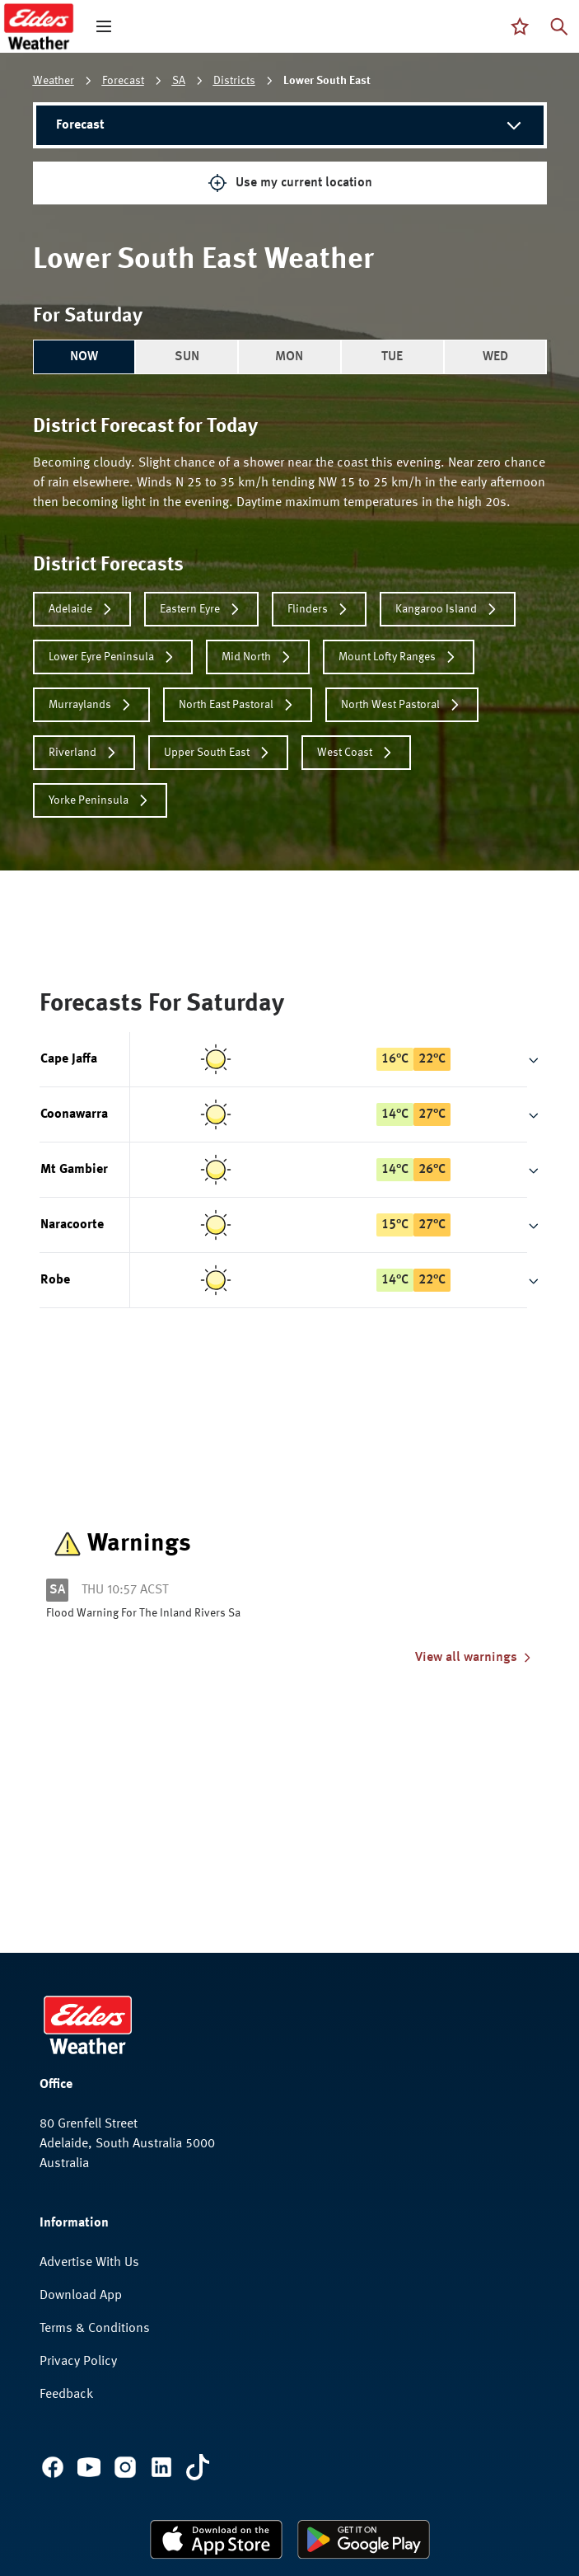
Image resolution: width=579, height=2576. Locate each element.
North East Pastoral (238, 705)
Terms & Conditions (95, 2328)
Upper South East (218, 752)
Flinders (319, 609)
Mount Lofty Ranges (399, 657)
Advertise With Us (89, 2262)
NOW (84, 357)
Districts (234, 81)
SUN (187, 357)
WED (495, 357)
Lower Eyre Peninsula (113, 657)
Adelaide (82, 609)
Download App (81, 2295)
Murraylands (91, 705)
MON (289, 357)
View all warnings (474, 1657)
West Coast (356, 752)
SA (178, 81)
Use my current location (290, 183)
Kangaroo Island (447, 609)
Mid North (258, 657)
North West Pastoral (402, 705)
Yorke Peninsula (100, 800)
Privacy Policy (78, 2361)
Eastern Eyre (201, 609)
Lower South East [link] (327, 81)
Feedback (66, 2394)
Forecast (123, 81)
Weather (53, 81)
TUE (392, 357)
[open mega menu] (104, 26)
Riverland (84, 752)
